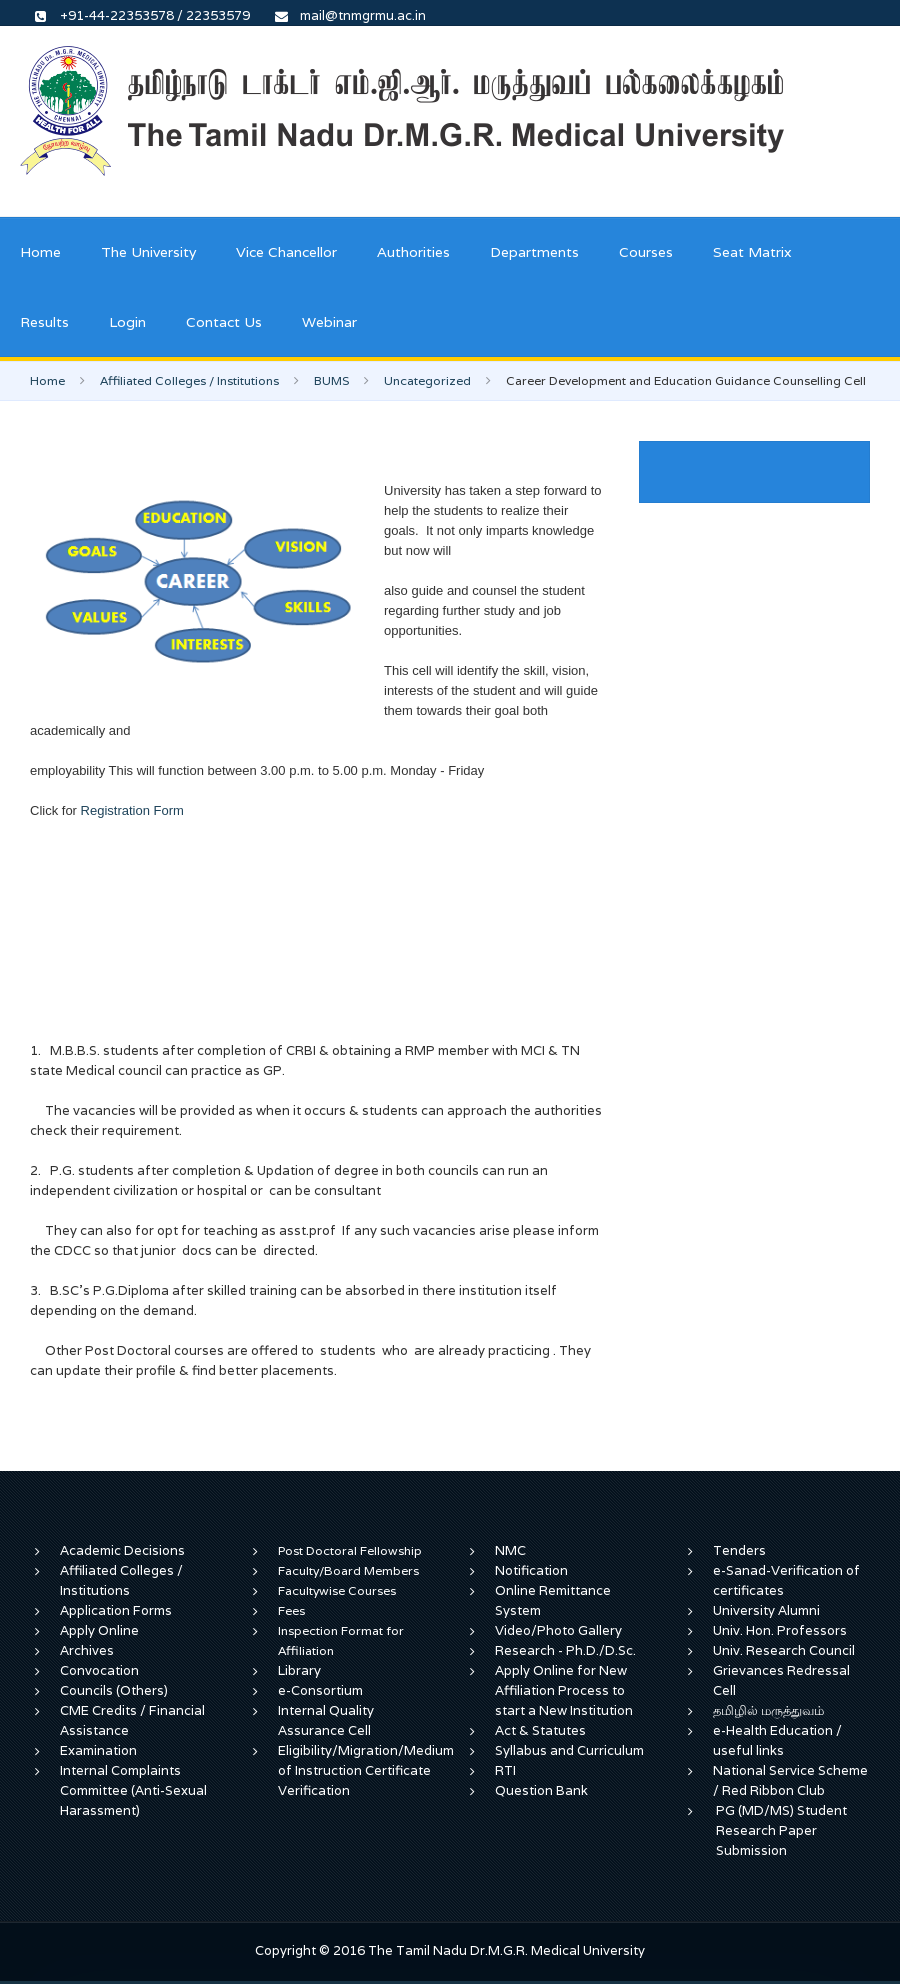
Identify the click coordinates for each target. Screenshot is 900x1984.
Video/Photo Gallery (558, 1630)
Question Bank (541, 1790)
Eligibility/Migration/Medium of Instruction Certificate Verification (366, 1770)
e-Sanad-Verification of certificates (786, 1580)
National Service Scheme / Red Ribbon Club (790, 1780)
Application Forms (116, 1610)
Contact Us (224, 322)
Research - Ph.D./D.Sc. (565, 1650)
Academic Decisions (122, 1550)
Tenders (739, 1550)
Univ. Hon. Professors (780, 1630)
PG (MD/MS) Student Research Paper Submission (781, 1830)
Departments (534, 252)
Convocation (99, 1670)
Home (40, 252)
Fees (291, 1610)
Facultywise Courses (337, 1590)
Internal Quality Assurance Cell (326, 1720)
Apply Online (99, 1630)
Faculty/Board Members (348, 1570)
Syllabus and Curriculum (569, 1750)
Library (299, 1670)
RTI (505, 1770)
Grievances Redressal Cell (781, 1680)
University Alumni (766, 1610)
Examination (98, 1750)
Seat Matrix (752, 252)
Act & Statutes (540, 1730)
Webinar (329, 322)
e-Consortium (320, 1690)
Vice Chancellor (286, 252)
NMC (510, 1550)
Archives (87, 1650)
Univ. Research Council (784, 1650)
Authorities (413, 252)
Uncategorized (427, 380)
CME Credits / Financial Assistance (132, 1720)
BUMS (331, 380)
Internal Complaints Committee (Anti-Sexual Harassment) (133, 1790)
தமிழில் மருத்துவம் (768, 1710)
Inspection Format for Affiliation (341, 1640)
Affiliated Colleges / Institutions (189, 380)
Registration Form (130, 810)
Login (127, 322)
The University (148, 252)
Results (44, 322)
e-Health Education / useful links (777, 1740)
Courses (646, 252)
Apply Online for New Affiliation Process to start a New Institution (565, 1690)
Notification (531, 1570)
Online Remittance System (553, 1600)
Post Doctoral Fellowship (350, 1550)
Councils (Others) (114, 1690)
